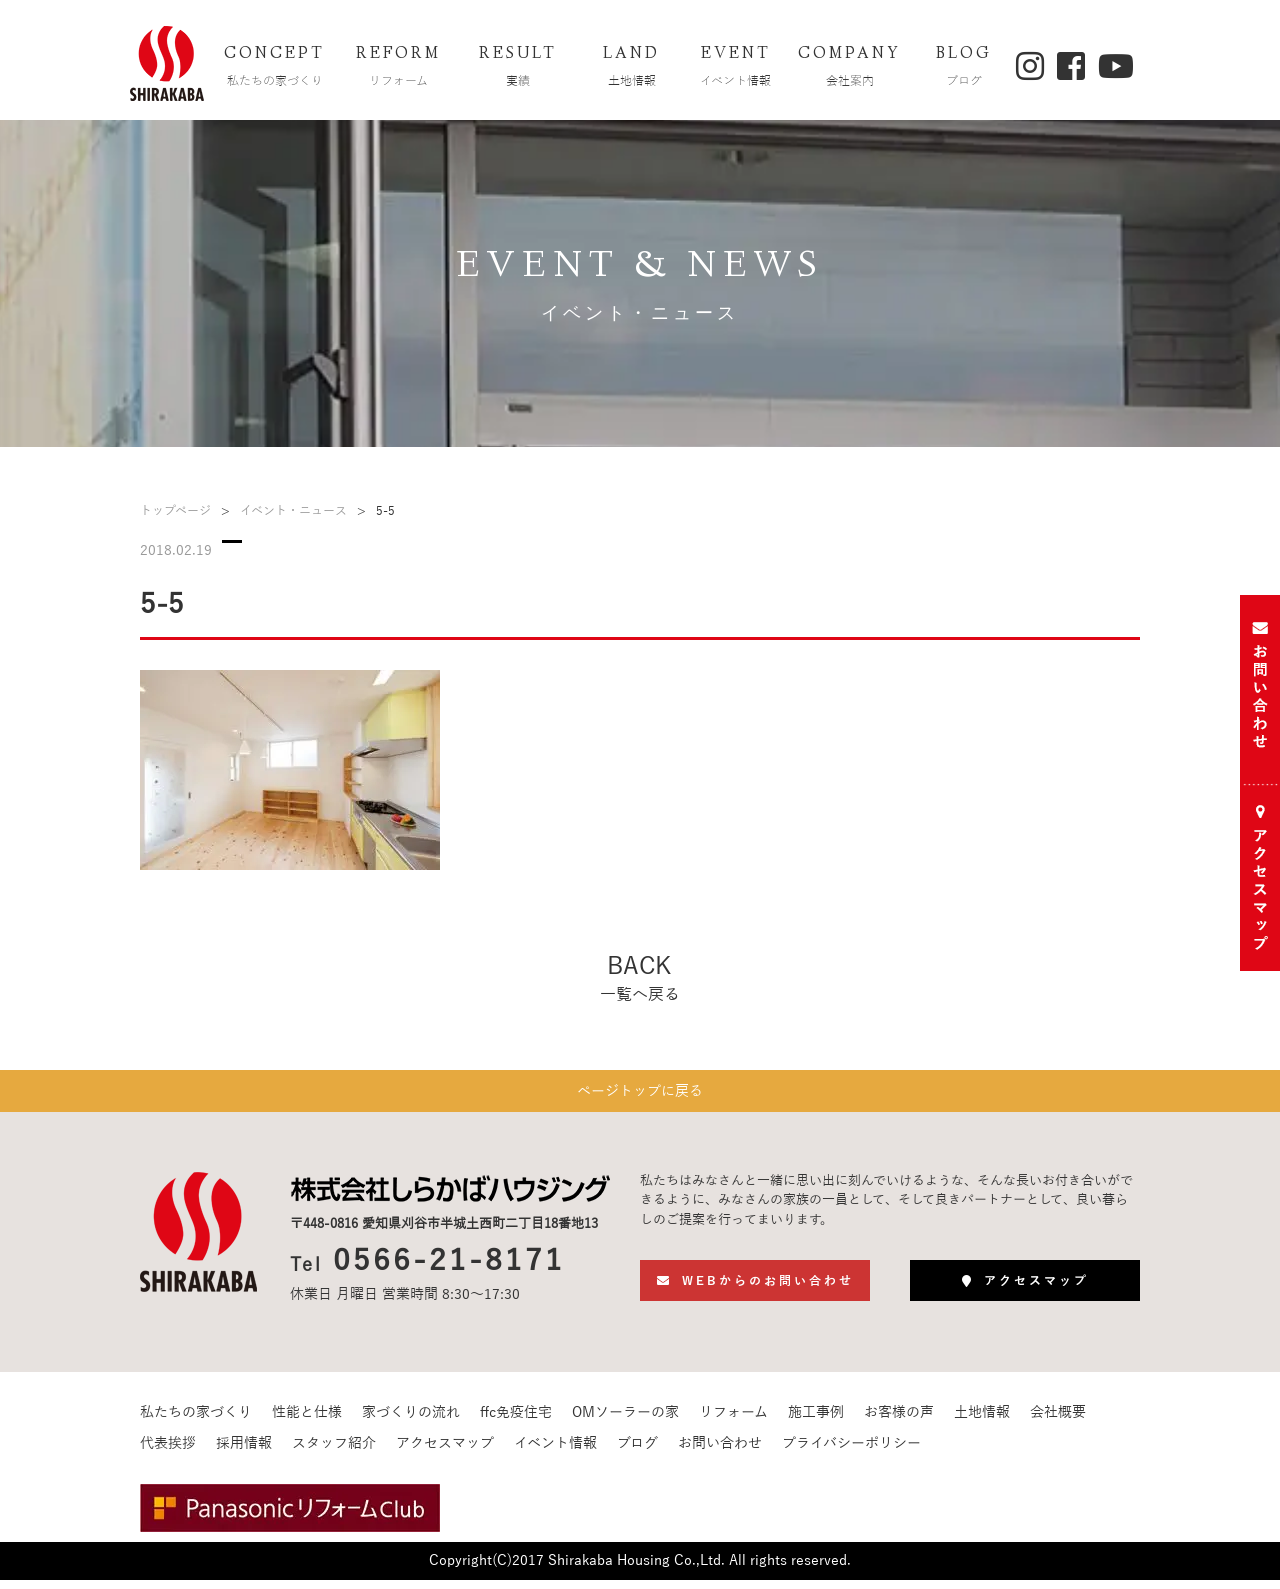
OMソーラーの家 (625, 1421)
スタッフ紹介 (334, 1452)
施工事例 (816, 1421)
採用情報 (244, 1452)
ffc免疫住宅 (516, 1421)
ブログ (637, 1452)
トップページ (175, 511)
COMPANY (850, 68)
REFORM (399, 68)
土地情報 (982, 1421)
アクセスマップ (445, 1452)
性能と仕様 (307, 1421)
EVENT (736, 68)
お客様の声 (899, 1421)
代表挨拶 (168, 1452)
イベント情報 (555, 1452)
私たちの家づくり (196, 1421)
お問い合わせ (720, 1452)
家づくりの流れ (411, 1421)
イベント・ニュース (293, 511)
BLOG (964, 68)
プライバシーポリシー (851, 1452)
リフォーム (733, 1421)
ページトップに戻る (640, 1095)
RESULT (518, 68)
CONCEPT (275, 68)
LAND (632, 68)
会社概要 (1058, 1421)
